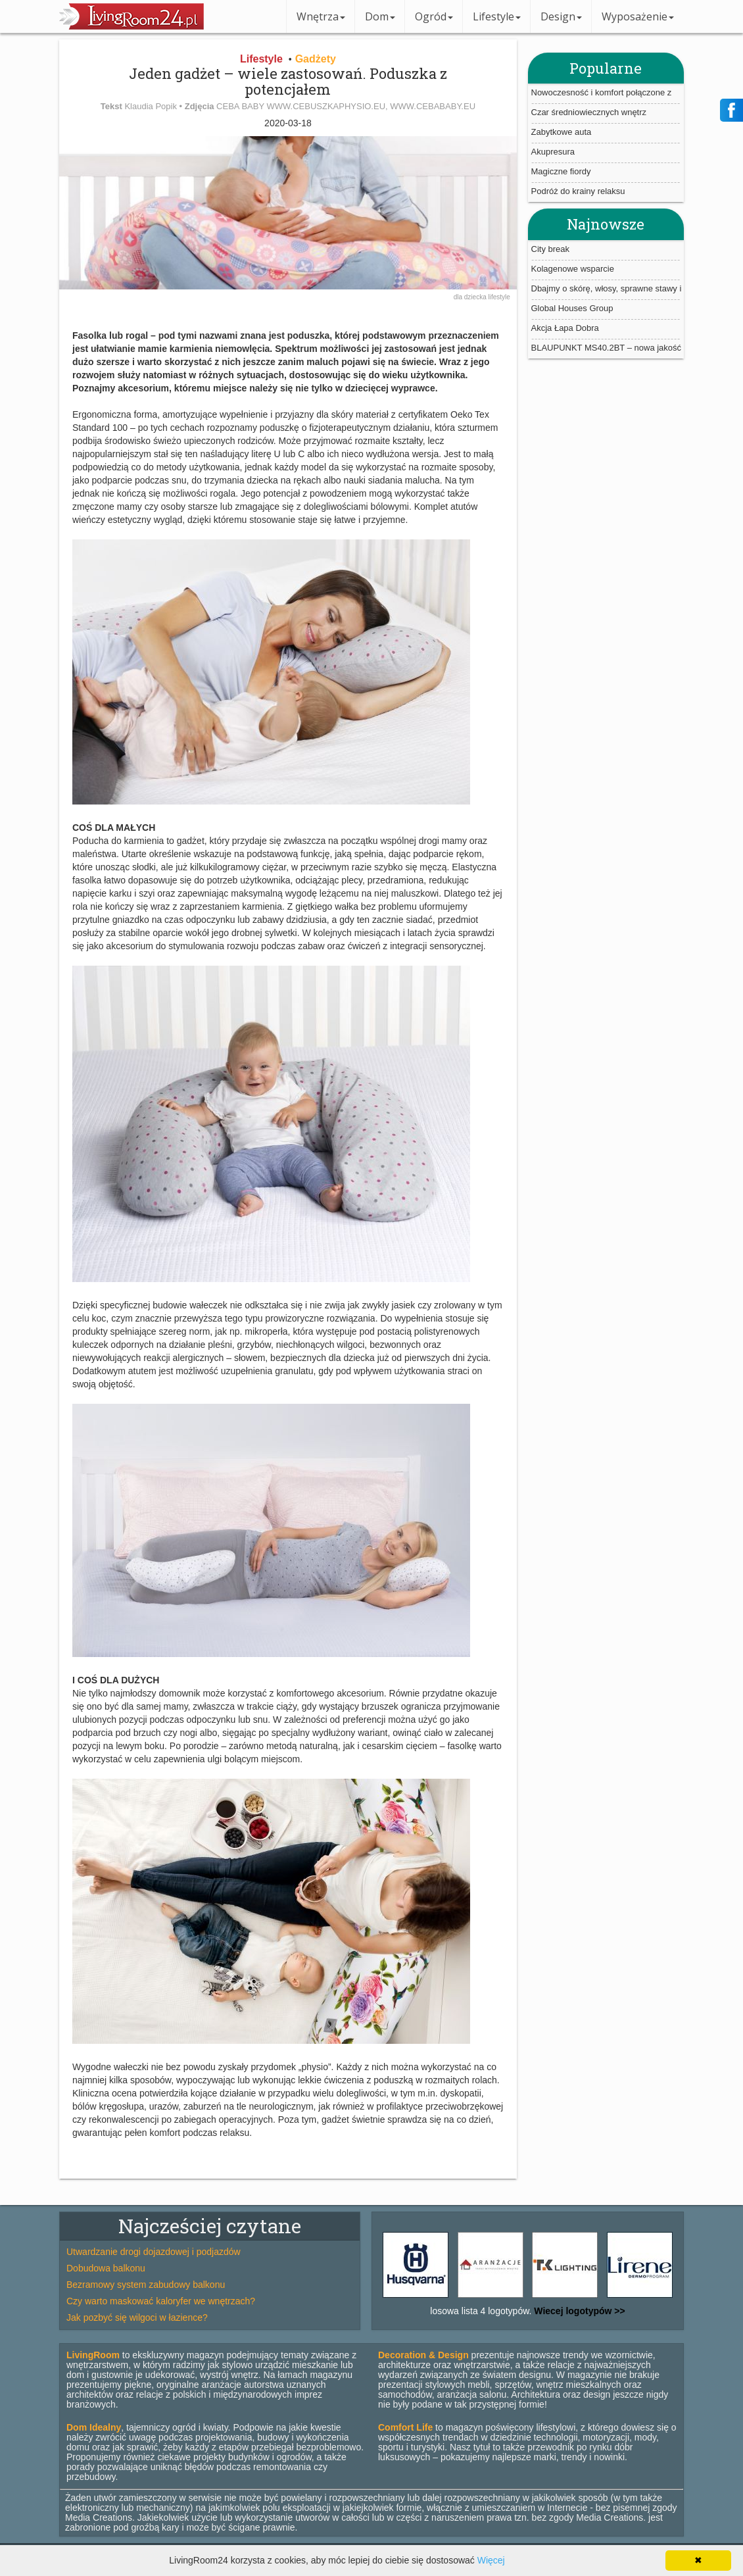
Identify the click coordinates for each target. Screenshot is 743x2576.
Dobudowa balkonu (105, 2268)
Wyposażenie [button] (638, 16)
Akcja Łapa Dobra (565, 328)
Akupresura (553, 152)
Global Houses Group (572, 308)
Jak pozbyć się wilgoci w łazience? (137, 2317)
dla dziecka (471, 297)
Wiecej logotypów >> (578, 2311)
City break (550, 249)
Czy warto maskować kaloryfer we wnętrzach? (160, 2301)
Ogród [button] (434, 16)
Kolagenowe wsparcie (572, 269)
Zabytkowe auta (561, 132)
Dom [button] (380, 16)
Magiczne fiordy (561, 171)
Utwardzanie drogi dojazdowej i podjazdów (153, 2251)
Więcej (491, 2560)
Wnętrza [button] (321, 16)
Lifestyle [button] (497, 16)
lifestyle (499, 297)
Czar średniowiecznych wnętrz (589, 112)
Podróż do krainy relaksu (578, 191)
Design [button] (561, 16)
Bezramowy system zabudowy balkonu (145, 2284)
